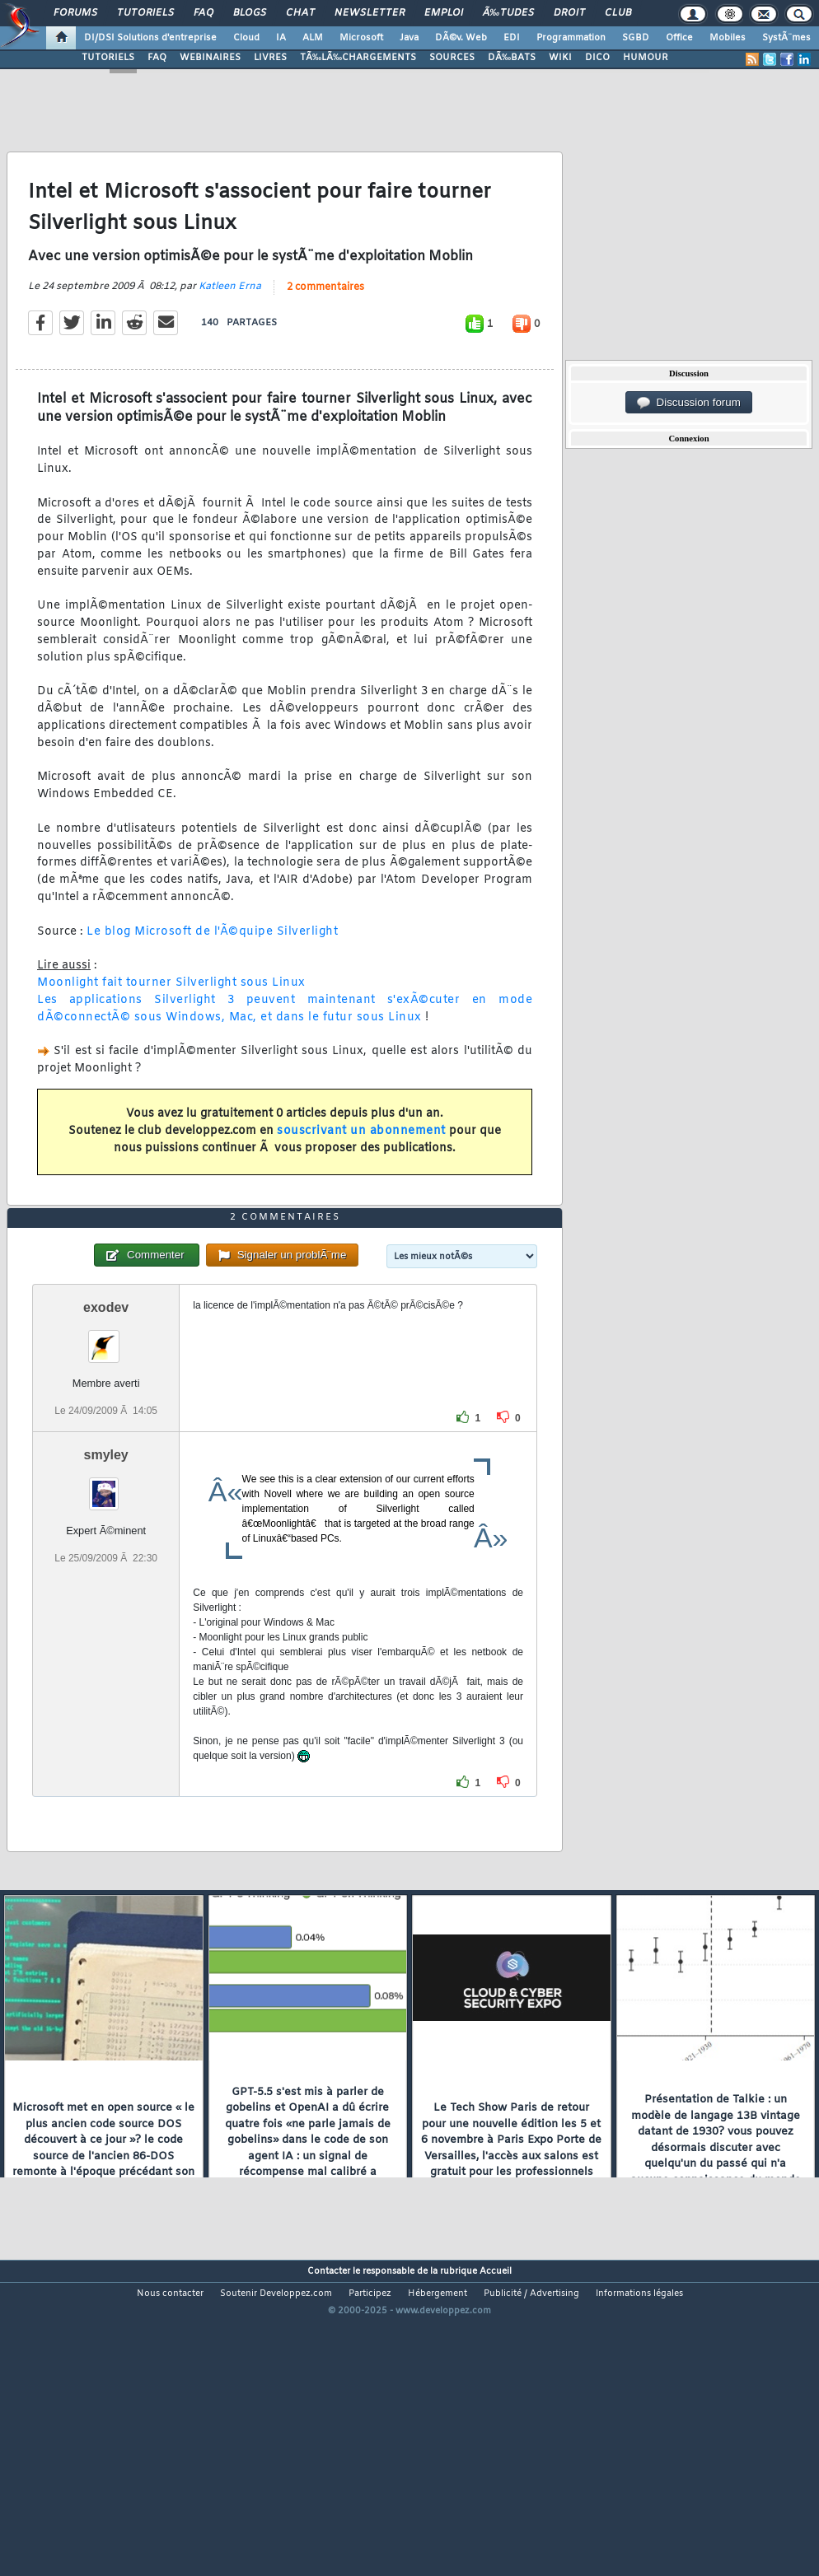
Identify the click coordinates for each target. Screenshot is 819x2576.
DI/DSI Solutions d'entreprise (150, 38)
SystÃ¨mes (786, 38)
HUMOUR (645, 57)
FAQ (203, 13)
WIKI (560, 57)
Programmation (571, 38)
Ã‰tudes (508, 13)
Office (679, 38)
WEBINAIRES (210, 57)
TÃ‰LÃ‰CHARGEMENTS (358, 57)
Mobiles (727, 38)
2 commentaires (325, 329)
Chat (300, 13)
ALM (312, 38)
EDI (511, 38)
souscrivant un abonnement (361, 1173)
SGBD (635, 38)
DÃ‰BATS (512, 57)
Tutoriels (145, 13)
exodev (106, 1433)
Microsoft (361, 38)
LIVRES (270, 57)
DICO (597, 57)
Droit (569, 13)
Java (409, 38)
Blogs (250, 13)
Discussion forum (689, 402)
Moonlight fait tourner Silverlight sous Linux (171, 1025)
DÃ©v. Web (461, 38)
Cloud (246, 38)
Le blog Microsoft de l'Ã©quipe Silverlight (212, 974)
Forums (75, 13)
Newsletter (369, 13)
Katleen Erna (230, 328)
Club (618, 13)
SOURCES (452, 57)
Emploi (444, 13)
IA (281, 38)
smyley (106, 1581)
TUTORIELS (108, 57)
